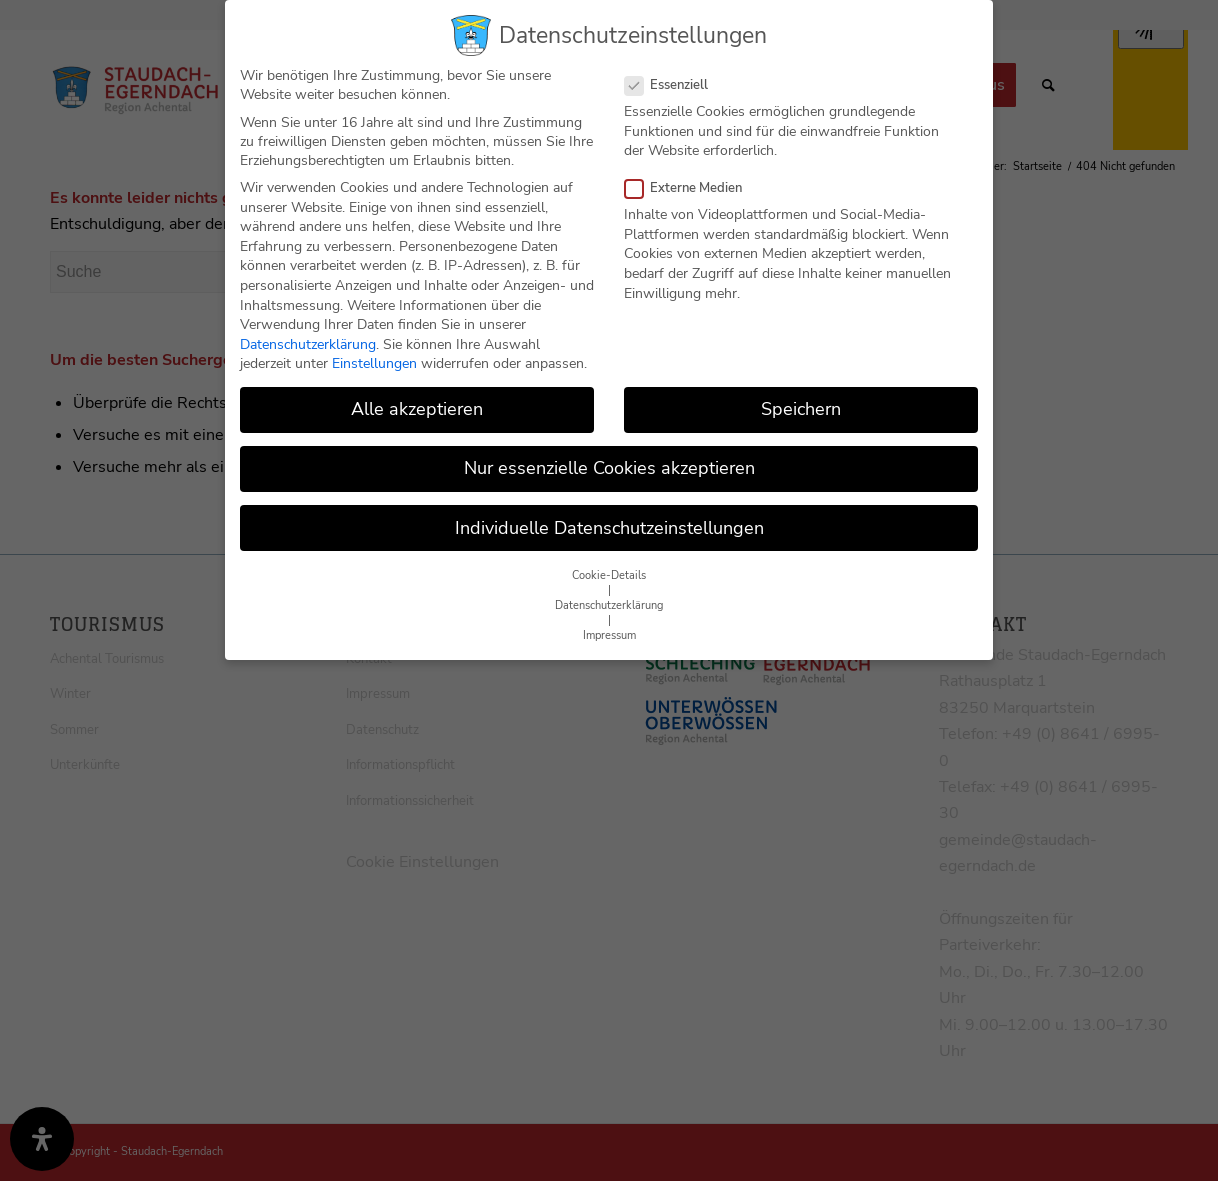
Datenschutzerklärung (308, 333)
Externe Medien (691, 177)
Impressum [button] (609, 624)
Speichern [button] (801, 398)
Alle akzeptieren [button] (417, 398)
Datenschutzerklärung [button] (609, 594)
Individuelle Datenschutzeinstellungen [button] (609, 517)
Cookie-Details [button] (609, 564)
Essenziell (674, 74)
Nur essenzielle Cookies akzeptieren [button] (609, 458)
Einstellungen (374, 352)
